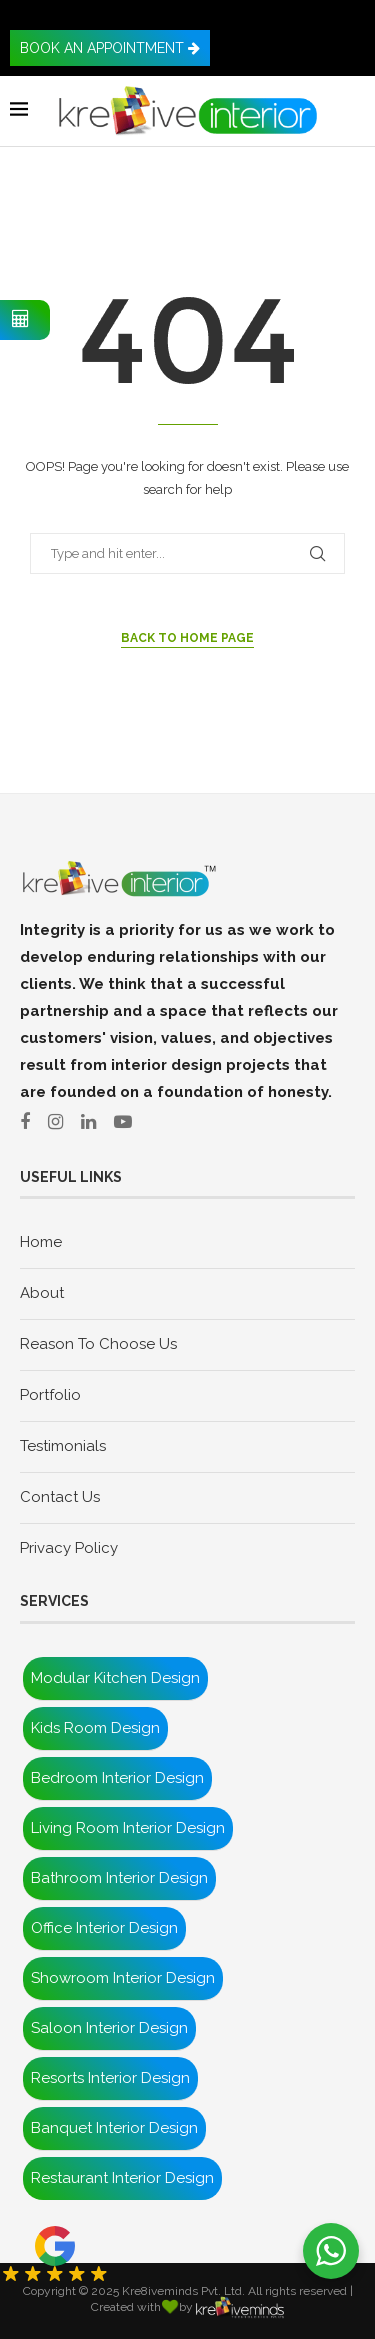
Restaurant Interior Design (122, 2178)
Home (41, 1242)
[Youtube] (130, 1121)
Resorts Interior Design (110, 2078)
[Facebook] (32, 1121)
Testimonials (63, 1446)
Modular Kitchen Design (115, 1678)
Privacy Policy (69, 1548)
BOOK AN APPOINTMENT (110, 48)
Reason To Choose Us (98, 1344)
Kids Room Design (95, 1728)
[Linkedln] (95, 1121)
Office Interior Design (104, 1928)
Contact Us (60, 1497)
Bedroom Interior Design (117, 1778)
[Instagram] (62, 1121)
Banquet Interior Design (114, 2128)
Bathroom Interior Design (119, 1878)
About (42, 1293)
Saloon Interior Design (109, 2028)
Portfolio (50, 1395)
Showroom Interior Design (123, 1978)
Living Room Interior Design (128, 1828)
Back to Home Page (187, 638)
